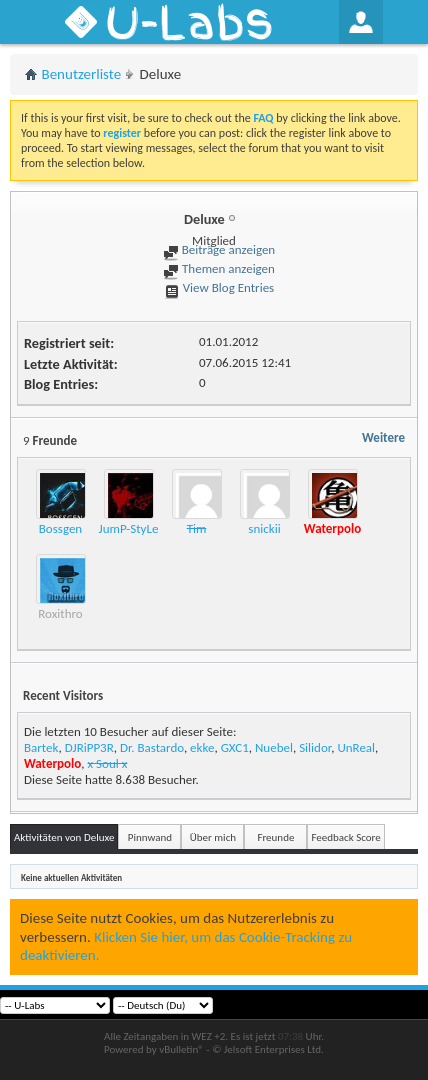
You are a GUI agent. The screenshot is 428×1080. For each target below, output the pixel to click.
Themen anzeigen (219, 268)
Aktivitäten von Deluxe (64, 837)
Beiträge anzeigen (219, 249)
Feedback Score (345, 837)
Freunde (275, 837)
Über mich (213, 837)
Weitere (383, 437)
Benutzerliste (82, 74)
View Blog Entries (219, 287)
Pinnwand (150, 837)
